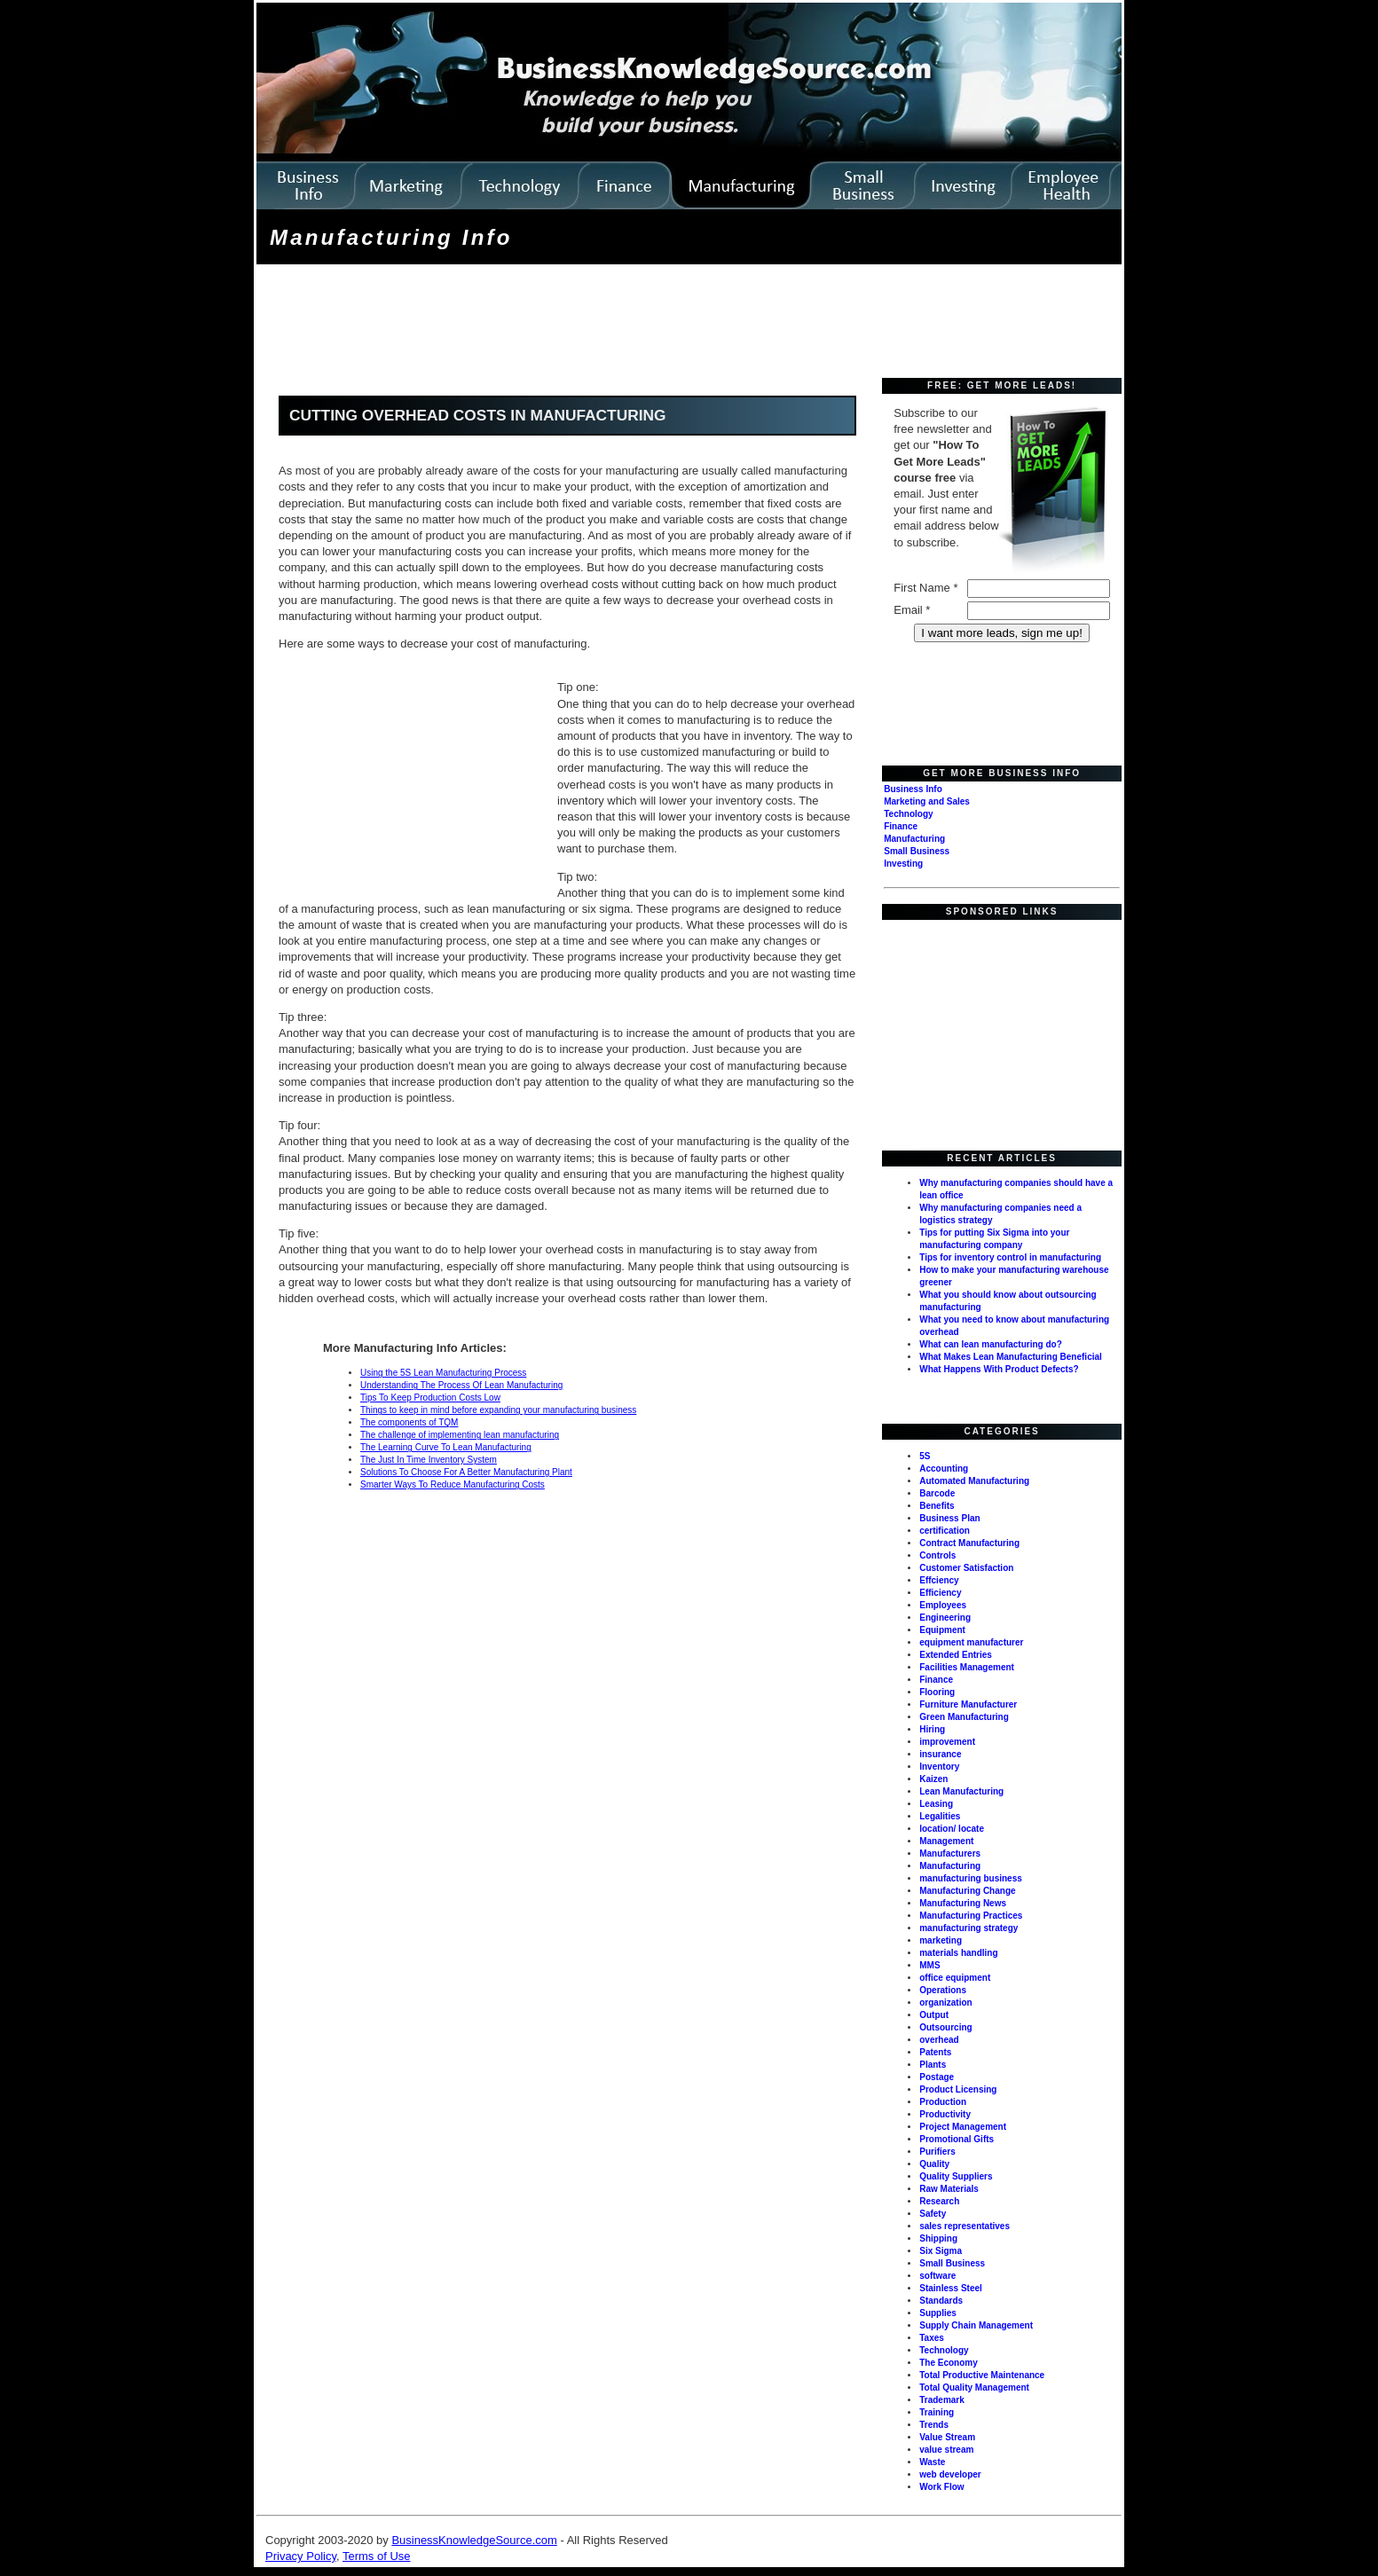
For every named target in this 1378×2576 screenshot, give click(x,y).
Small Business (916, 851)
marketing (940, 1940)
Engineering (945, 1617)
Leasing (936, 1804)
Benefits (936, 1506)
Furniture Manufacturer (968, 1704)
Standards (941, 2300)
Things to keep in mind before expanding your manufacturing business (498, 1410)
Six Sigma (940, 2251)
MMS (929, 1965)
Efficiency (940, 1593)
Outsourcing (945, 2027)
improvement (947, 1742)
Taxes (931, 2338)
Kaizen (933, 1779)
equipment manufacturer (971, 1642)
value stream (946, 2449)
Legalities (939, 1816)
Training (936, 2412)
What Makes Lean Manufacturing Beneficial (1010, 1357)
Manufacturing (914, 839)
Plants (932, 2064)
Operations (942, 1990)
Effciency (938, 1580)
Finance (900, 826)
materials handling (958, 1953)
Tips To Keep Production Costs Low (430, 1397)
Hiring (932, 1729)
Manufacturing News (962, 1903)
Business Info (913, 789)
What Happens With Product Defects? (998, 1369)
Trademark (942, 2400)
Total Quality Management (974, 2387)
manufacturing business (970, 1878)
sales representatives (964, 2226)
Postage (936, 2077)
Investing (903, 863)
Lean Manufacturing (961, 1791)
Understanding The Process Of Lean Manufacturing (461, 1385)
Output (934, 2015)
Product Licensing (957, 2089)
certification (944, 1530)
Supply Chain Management (976, 2325)
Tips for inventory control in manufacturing (1010, 1257)
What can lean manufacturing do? (990, 1344)
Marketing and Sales (927, 801)
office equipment (954, 1978)
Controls (937, 1555)
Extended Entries (955, 1655)
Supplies (938, 2313)
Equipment (942, 1630)
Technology (908, 814)
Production (942, 2102)
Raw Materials (949, 2189)
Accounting (943, 1468)
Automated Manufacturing (974, 1481)
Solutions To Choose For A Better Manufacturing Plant (466, 1472)
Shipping (938, 2238)
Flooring (937, 1692)
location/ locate (951, 1829)
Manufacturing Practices (970, 1915)
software (937, 2276)
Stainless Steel (950, 2288)
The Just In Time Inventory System (428, 1460)
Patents (935, 2052)
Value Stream (947, 2437)
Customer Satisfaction (966, 1568)
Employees (942, 1605)
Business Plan (949, 1518)
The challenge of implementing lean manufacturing (459, 1435)
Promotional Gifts (956, 2139)
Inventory (939, 1766)
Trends (934, 2425)
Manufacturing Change (967, 1891)
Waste (932, 2462)
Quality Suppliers (955, 2176)
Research (939, 2201)
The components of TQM (409, 1422)
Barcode (937, 1493)
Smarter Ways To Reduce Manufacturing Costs (452, 1484)
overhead (938, 2040)
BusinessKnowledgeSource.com (473, 2540)
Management (946, 1841)
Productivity (945, 2114)
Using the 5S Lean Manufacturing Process (443, 1373)
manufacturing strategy (968, 1928)
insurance (940, 1754)
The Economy (948, 2363)
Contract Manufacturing (969, 1543)
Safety (932, 2214)
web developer (949, 2474)
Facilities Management (966, 1667)
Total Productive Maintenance (981, 2375)
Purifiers (937, 2151)
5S (924, 1456)
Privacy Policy (300, 2556)
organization (945, 2002)
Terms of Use (377, 2556)
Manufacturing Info (391, 237)
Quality (934, 2164)
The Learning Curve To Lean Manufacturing (446, 1447)
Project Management (962, 2127)
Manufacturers (949, 1853)
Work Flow (941, 2487)
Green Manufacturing (964, 1717)
